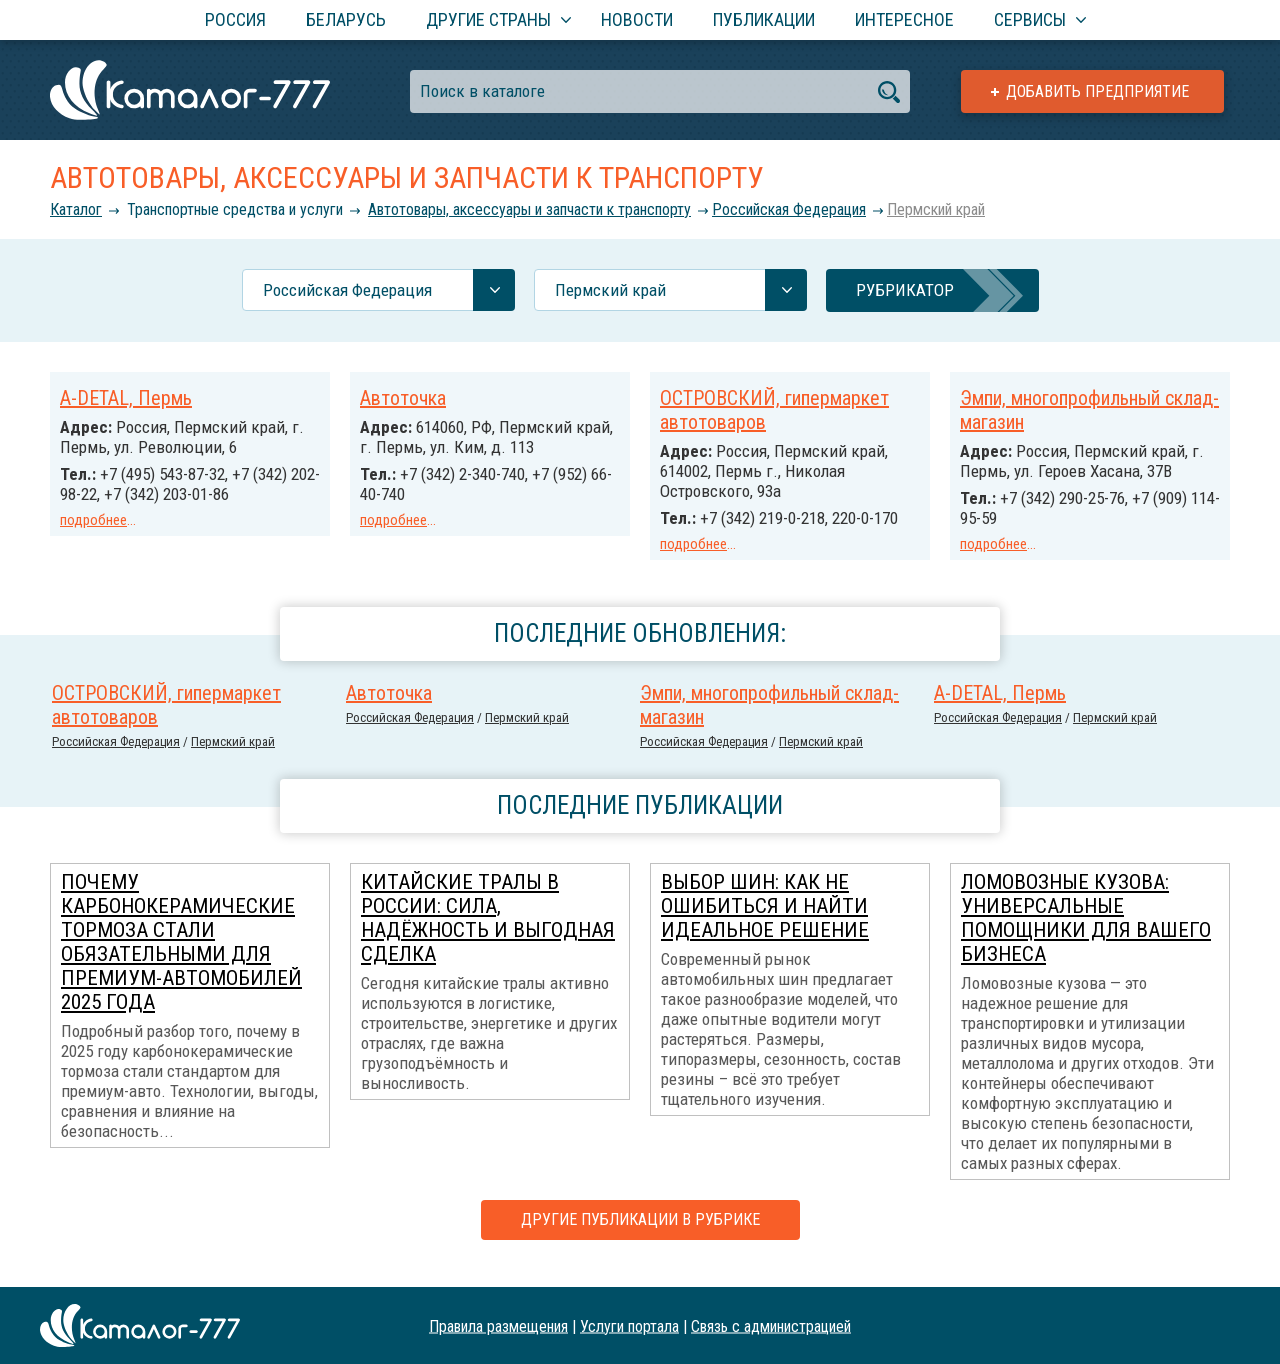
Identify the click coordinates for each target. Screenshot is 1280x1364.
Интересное (904, 19)
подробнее (93, 520)
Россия (235, 19)
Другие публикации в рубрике (640, 1236)
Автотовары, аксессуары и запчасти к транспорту (529, 209)
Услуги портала (629, 1325)
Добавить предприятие (1097, 91)
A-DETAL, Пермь (126, 398)
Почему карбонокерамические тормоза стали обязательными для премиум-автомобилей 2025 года (181, 959)
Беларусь (346, 19)
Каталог (76, 209)
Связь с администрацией (771, 1325)
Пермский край (936, 209)
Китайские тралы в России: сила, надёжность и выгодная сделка (488, 935)
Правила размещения (498, 1325)
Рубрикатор (905, 290)
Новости (637, 19)
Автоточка (403, 398)
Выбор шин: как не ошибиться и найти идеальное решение (765, 923)
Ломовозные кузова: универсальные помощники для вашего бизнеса (1086, 935)
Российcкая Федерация (789, 209)
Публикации (764, 19)
